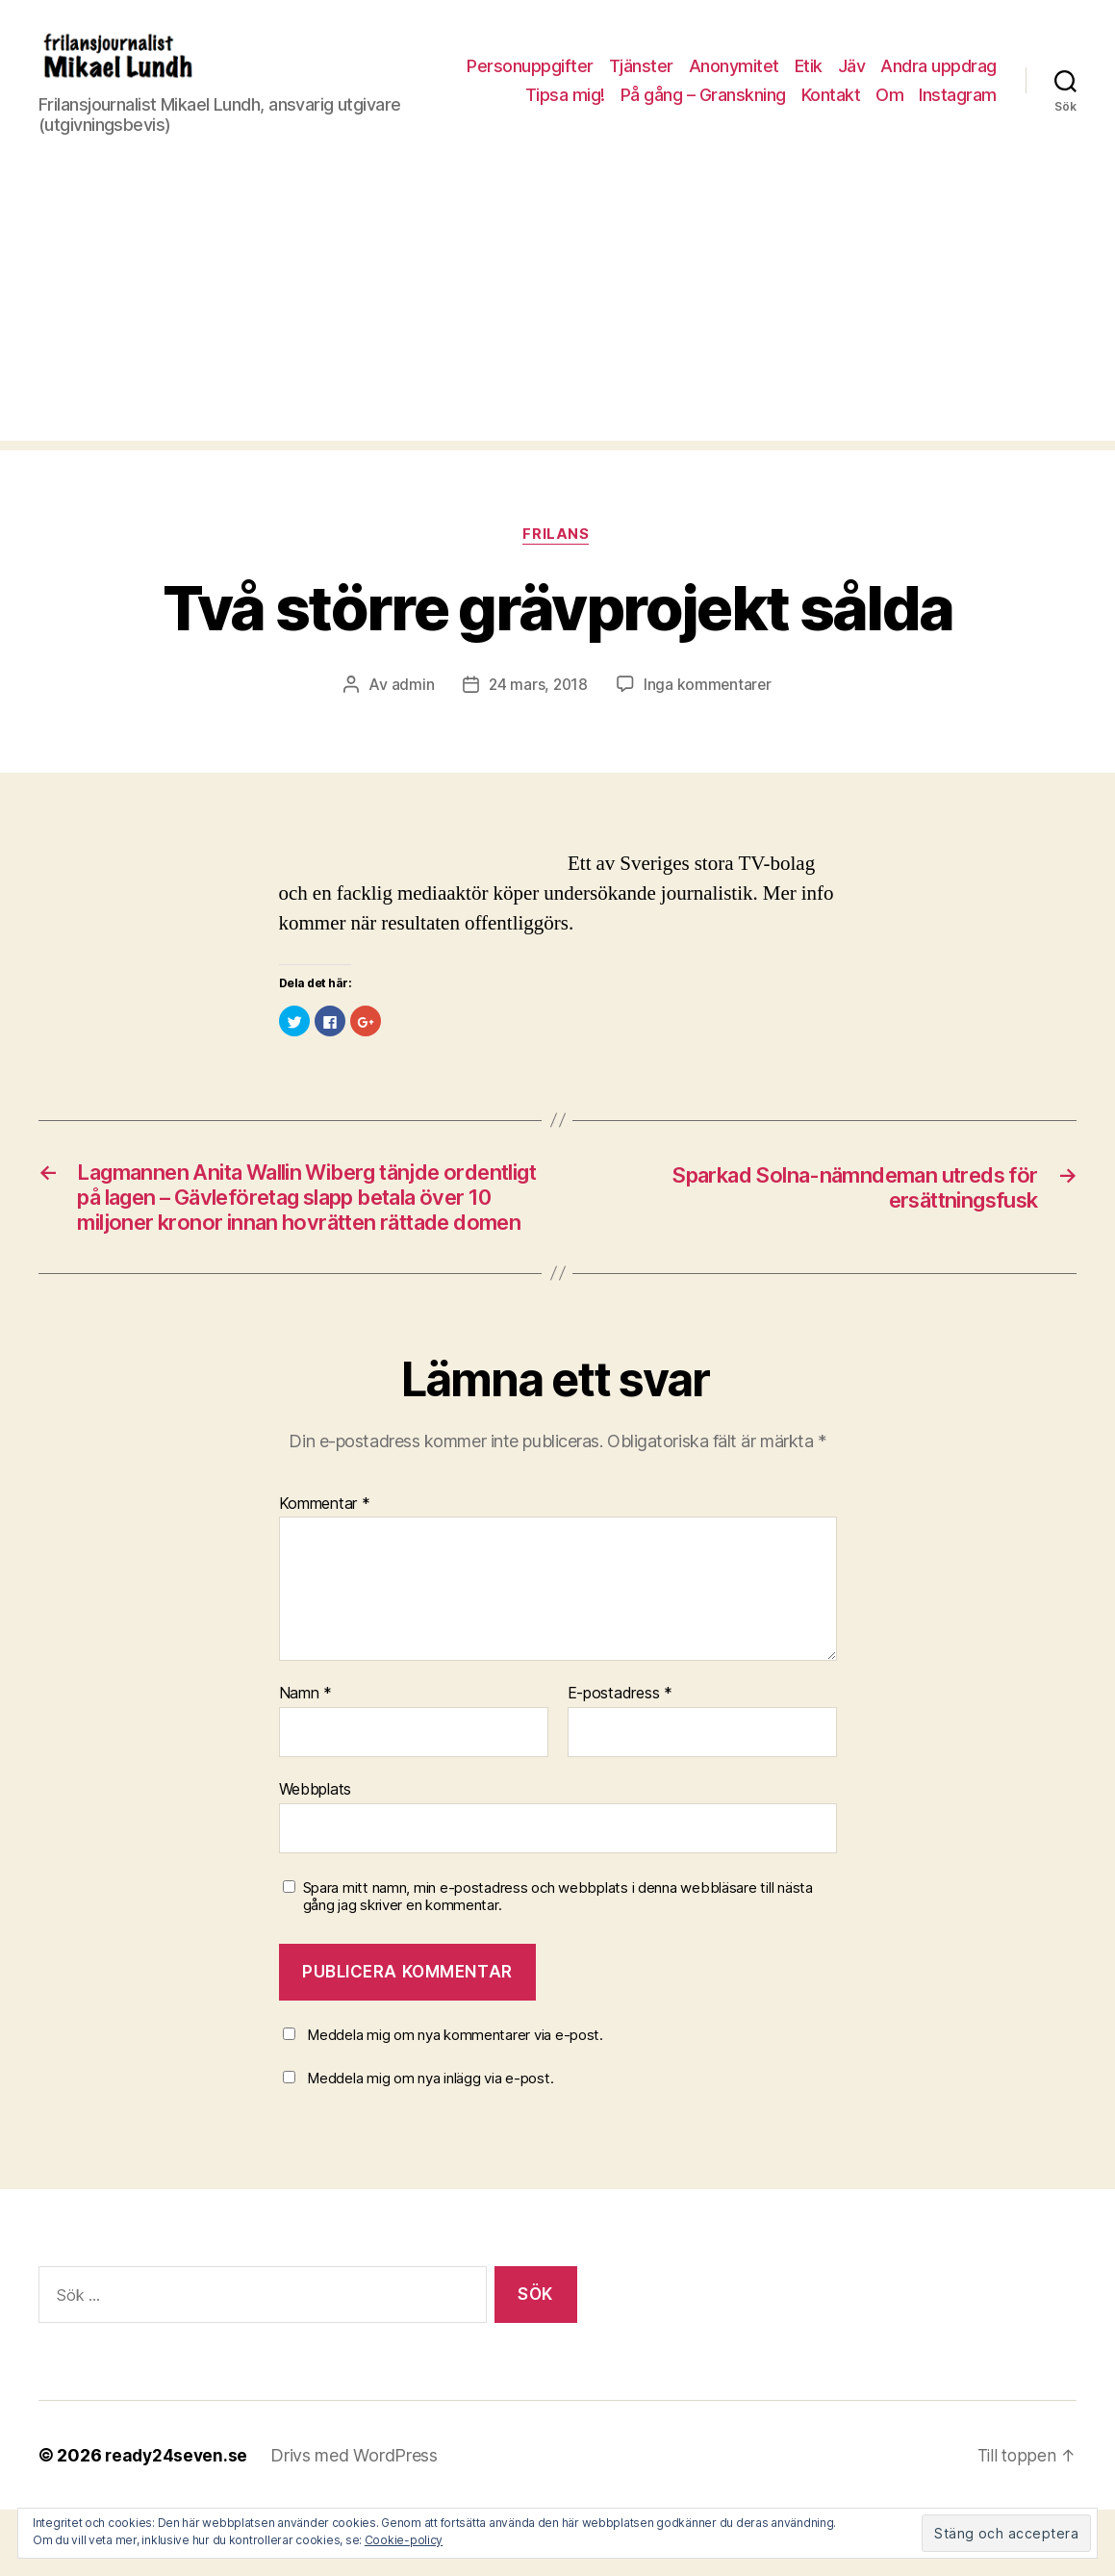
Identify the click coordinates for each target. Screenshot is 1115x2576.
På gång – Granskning (795, 95)
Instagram (958, 124)
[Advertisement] (557, 335)
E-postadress (620, 1761)
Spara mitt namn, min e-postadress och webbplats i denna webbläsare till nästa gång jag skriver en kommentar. (558, 1963)
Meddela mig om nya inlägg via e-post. (430, 2145)
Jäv (983, 67)
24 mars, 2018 (538, 715)
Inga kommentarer (708, 715)
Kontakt (923, 95)
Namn (305, 1761)
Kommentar (324, 1570)
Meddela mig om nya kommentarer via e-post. (455, 2101)
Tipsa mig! (657, 95)
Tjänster (772, 67)
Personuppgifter (661, 67)
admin (410, 715)
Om (983, 95)
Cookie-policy (404, 2540)
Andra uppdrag (545, 95)
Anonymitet (865, 67)
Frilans (557, 565)
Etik (939, 67)
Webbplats (315, 1856)
